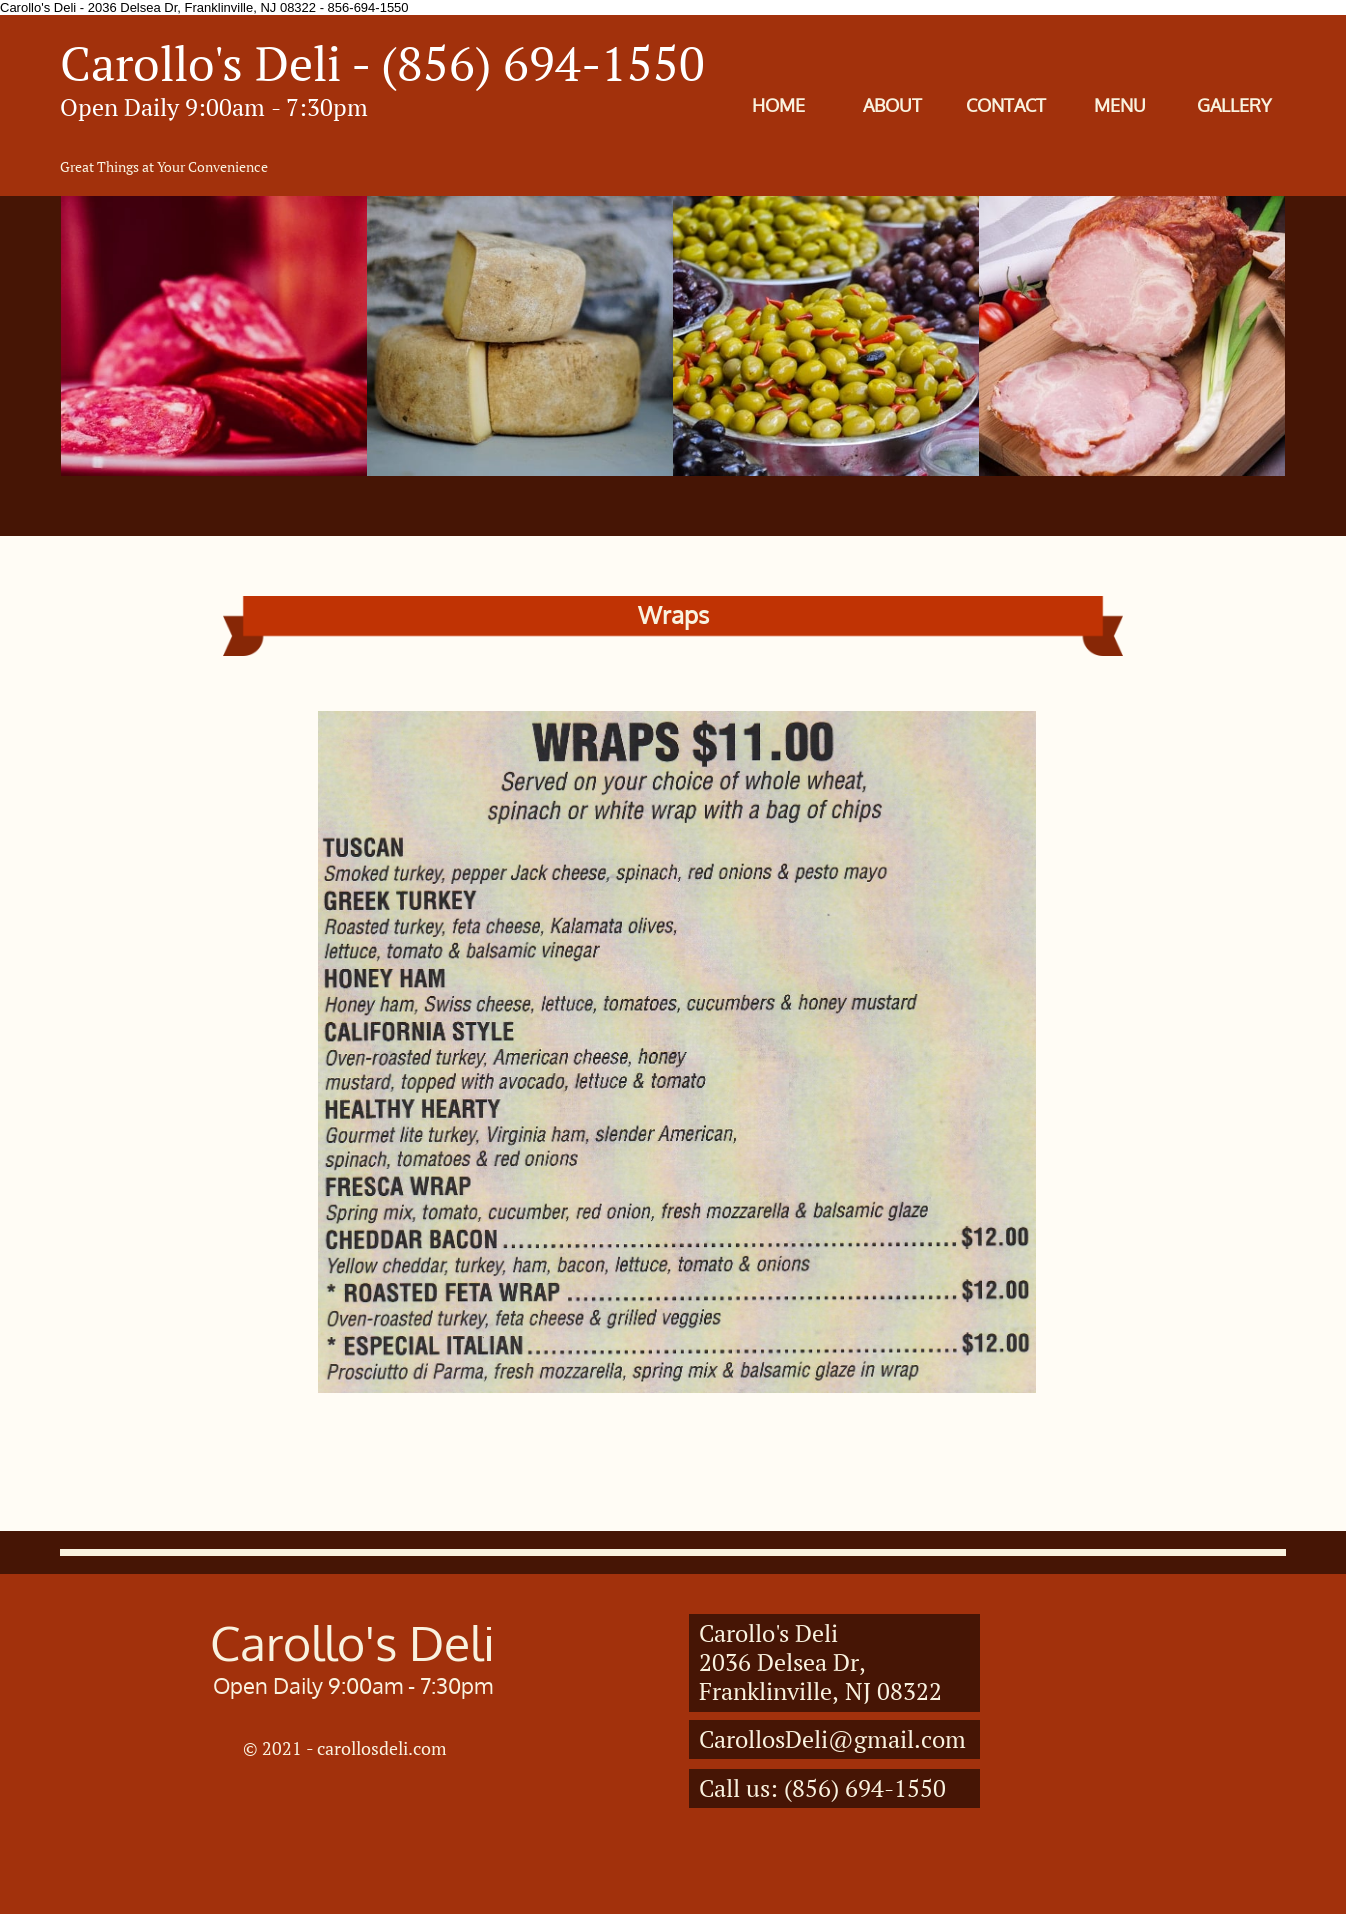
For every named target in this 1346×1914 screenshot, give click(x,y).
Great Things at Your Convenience (164, 166)
